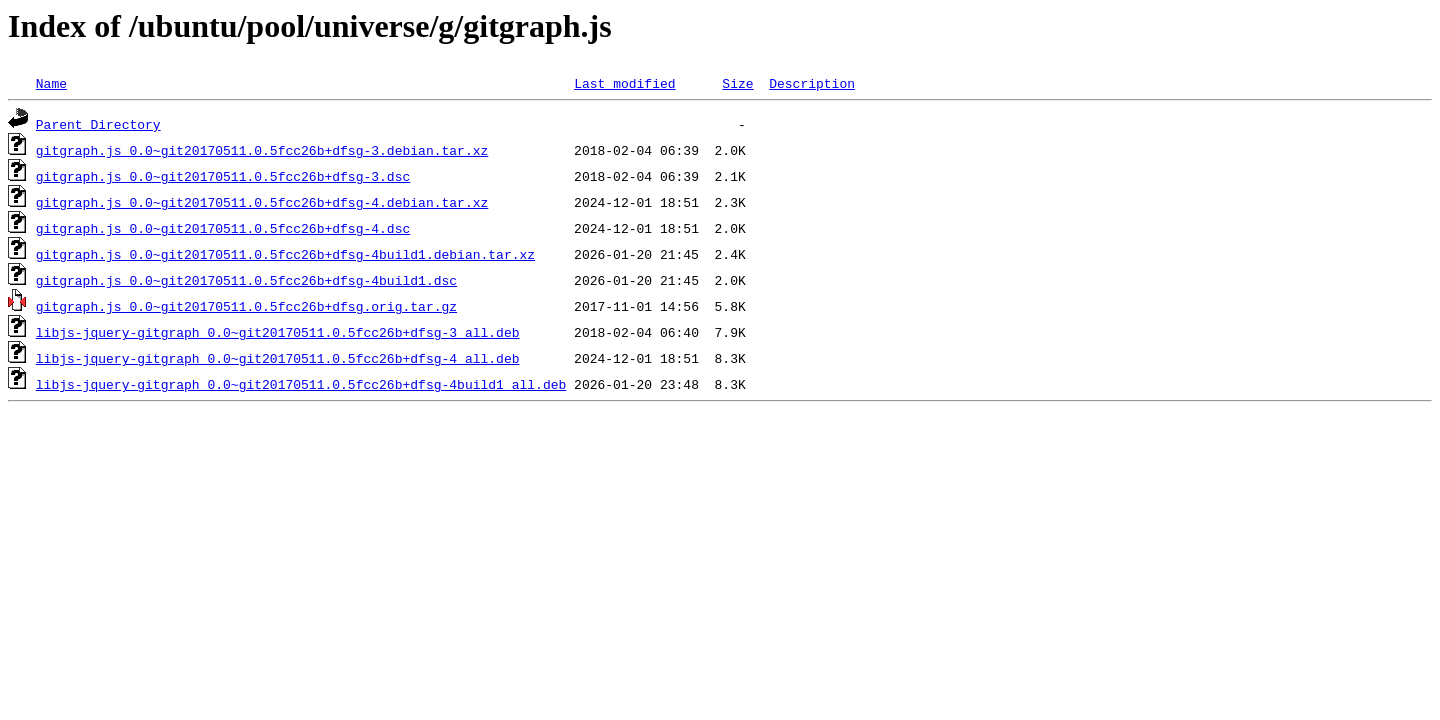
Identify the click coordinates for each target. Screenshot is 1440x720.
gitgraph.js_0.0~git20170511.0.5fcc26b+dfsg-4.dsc (223, 228)
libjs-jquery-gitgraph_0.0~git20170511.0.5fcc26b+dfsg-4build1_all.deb (301, 384)
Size (737, 83)
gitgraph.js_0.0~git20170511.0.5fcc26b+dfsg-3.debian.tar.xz (262, 150)
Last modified (624, 83)
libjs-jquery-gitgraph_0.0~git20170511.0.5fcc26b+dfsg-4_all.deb (278, 358)
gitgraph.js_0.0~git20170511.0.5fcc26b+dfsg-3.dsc (223, 176)
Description (812, 83)
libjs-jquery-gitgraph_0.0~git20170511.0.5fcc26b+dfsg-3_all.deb (278, 332)
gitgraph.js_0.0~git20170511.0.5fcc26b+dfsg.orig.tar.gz (246, 306)
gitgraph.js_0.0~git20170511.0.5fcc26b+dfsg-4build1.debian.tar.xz (285, 254)
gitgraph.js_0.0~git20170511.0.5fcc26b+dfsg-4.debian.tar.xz (262, 202)
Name (51, 83)
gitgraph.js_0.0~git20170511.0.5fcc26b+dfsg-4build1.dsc (246, 280)
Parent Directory (98, 124)
